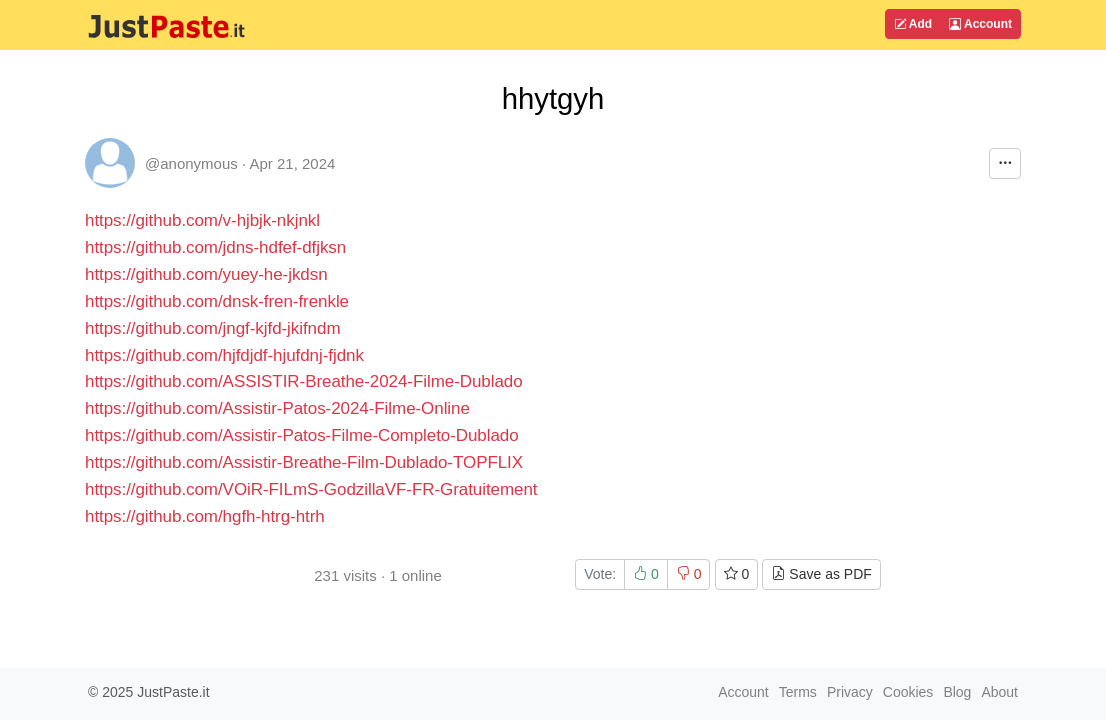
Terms (798, 692)
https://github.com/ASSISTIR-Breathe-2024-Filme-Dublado (304, 381)
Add (913, 24)
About (999, 692)
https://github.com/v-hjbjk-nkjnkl (202, 220)
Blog (957, 692)
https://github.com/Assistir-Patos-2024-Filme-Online (277, 408)
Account (980, 24)
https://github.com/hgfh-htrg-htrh (205, 516)
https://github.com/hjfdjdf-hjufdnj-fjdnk (224, 355)
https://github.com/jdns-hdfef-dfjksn (215, 247)
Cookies (908, 692)
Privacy (850, 692)
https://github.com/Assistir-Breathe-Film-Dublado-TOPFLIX (304, 462)
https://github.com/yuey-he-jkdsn (206, 274)
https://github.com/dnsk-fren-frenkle (217, 301)
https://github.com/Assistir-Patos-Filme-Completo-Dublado (302, 435)
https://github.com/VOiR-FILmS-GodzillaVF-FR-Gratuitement (311, 489)
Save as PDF (821, 574)
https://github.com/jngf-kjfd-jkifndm (213, 328)
